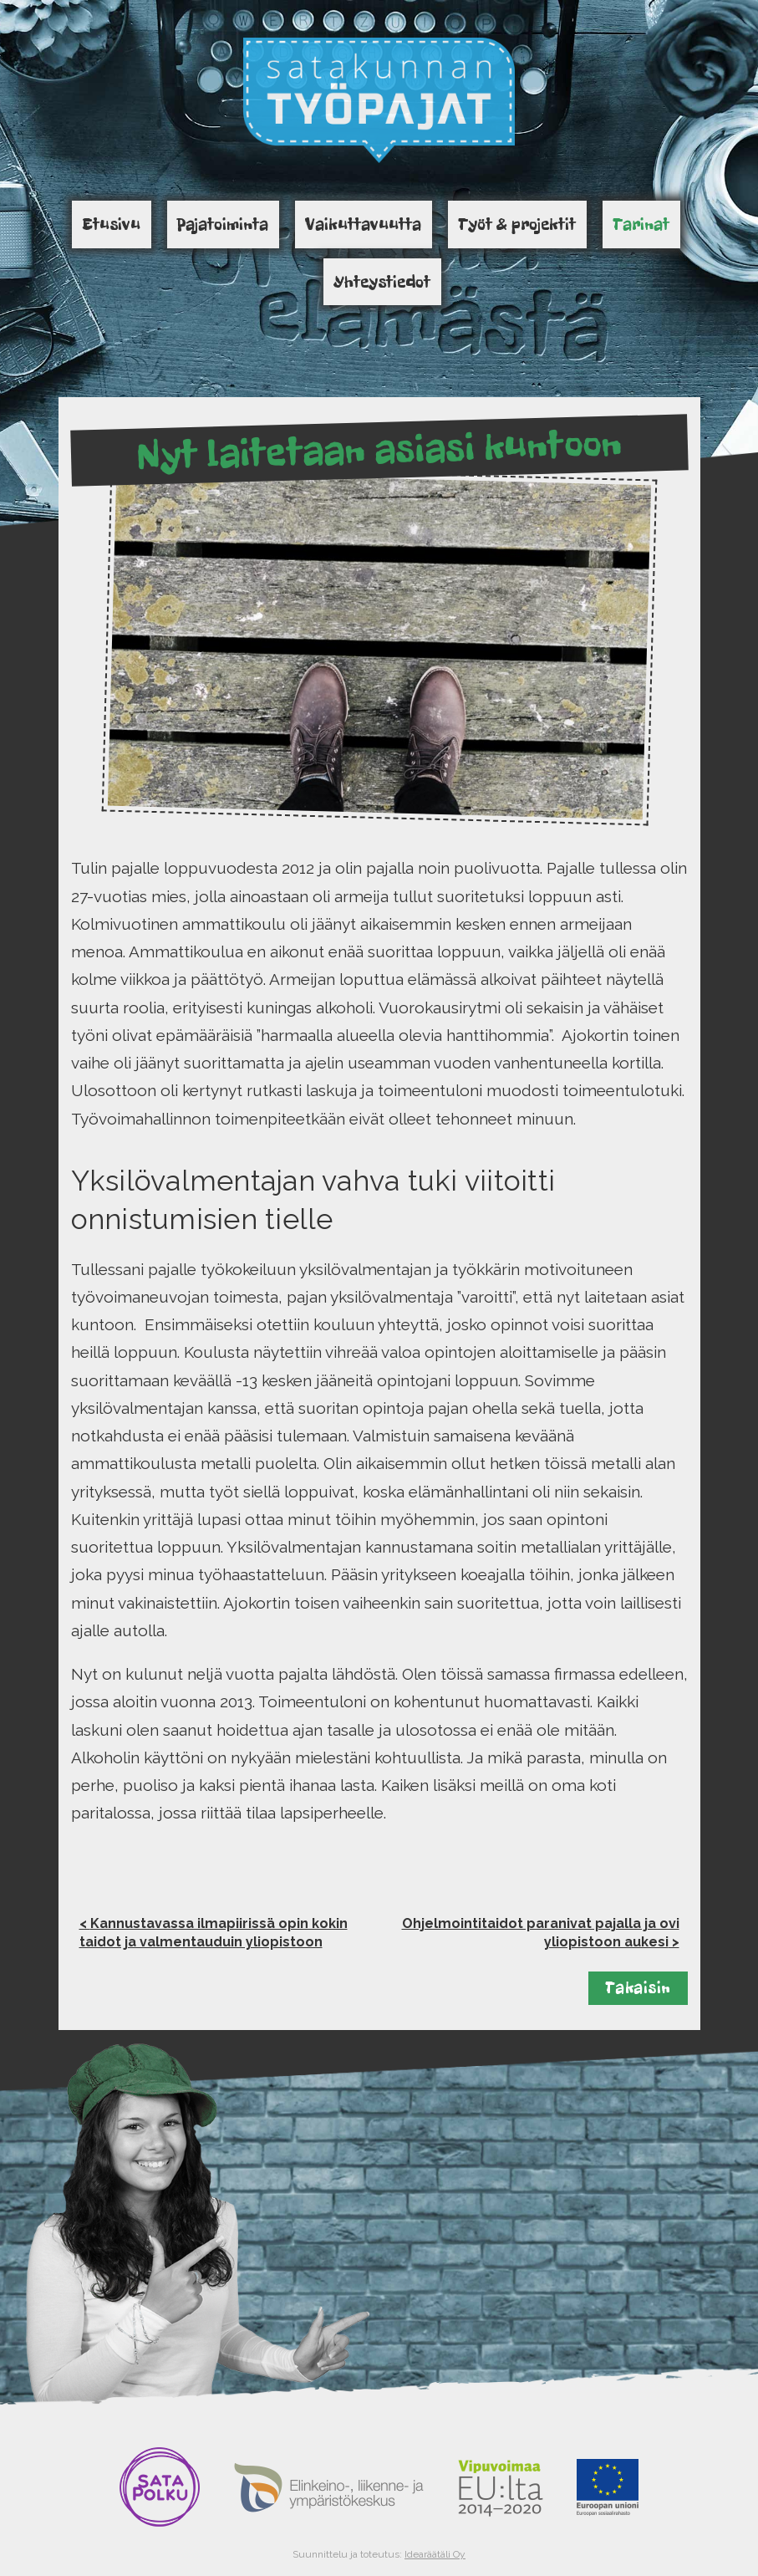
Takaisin (638, 1987)
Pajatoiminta (222, 224)
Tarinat (641, 224)
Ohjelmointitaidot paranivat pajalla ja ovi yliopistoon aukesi (540, 1932)
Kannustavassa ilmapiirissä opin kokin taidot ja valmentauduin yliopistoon (213, 1932)
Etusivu (111, 224)
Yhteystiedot (381, 282)
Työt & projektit (517, 224)
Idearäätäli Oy (434, 2554)
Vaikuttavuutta (363, 224)
